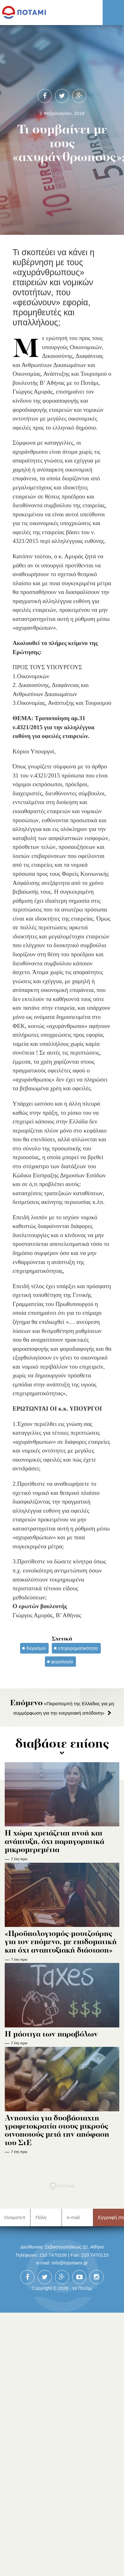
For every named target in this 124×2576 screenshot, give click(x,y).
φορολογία (62, 1661)
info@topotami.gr (70, 2262)
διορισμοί (36, 1648)
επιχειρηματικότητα (78, 1648)
